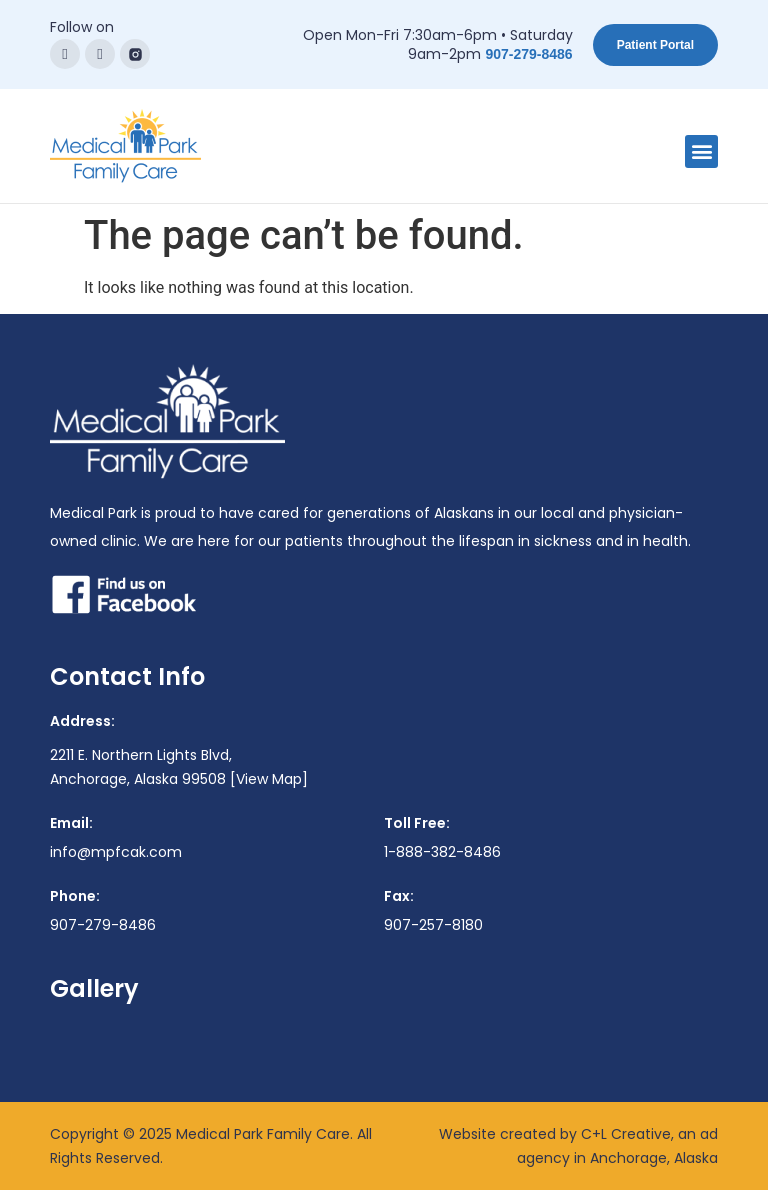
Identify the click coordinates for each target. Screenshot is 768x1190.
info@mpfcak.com (116, 852)
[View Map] (269, 779)
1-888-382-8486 (442, 852)
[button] (701, 151)
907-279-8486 (528, 54)
